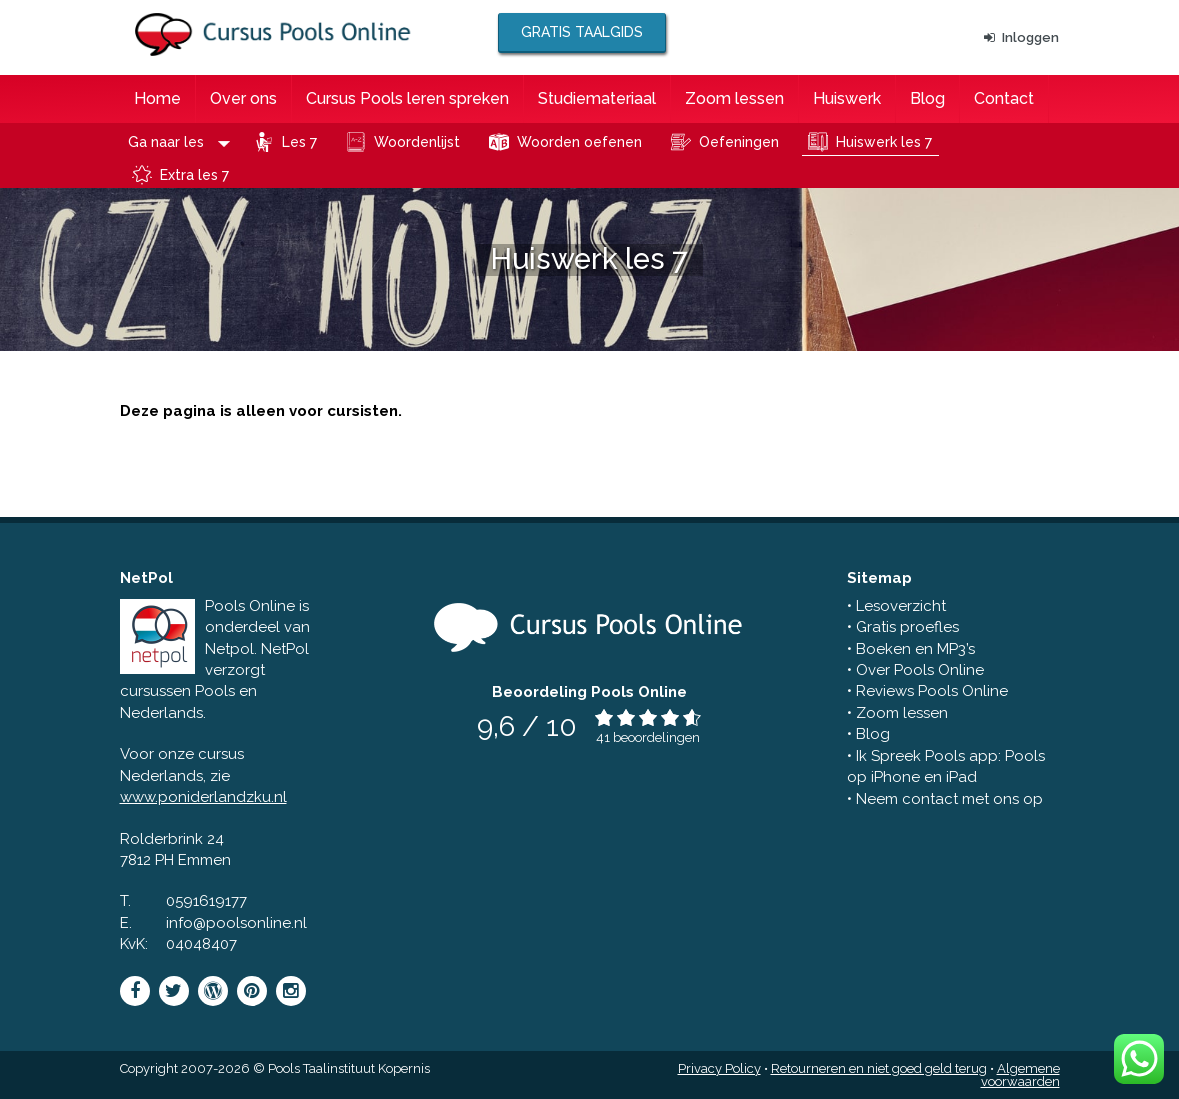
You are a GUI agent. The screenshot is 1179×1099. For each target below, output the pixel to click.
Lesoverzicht (901, 606)
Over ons (243, 98)
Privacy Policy (719, 1068)
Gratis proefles (907, 627)
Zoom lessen (734, 98)
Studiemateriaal (597, 98)
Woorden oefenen (579, 142)
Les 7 (299, 142)
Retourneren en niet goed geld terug (879, 1068)
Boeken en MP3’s (915, 649)
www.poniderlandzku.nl (203, 797)
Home (157, 98)
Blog (927, 98)
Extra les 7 (194, 175)
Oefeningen (739, 142)
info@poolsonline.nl (236, 923)
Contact (1004, 98)
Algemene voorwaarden (1020, 1075)
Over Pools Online (920, 670)
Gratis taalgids (582, 32)
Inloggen (1021, 37)
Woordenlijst (417, 142)
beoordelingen (656, 737)
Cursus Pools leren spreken (407, 98)
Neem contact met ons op (949, 799)
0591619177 (206, 901)
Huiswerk (847, 98)
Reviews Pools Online (932, 691)
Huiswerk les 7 (884, 142)
